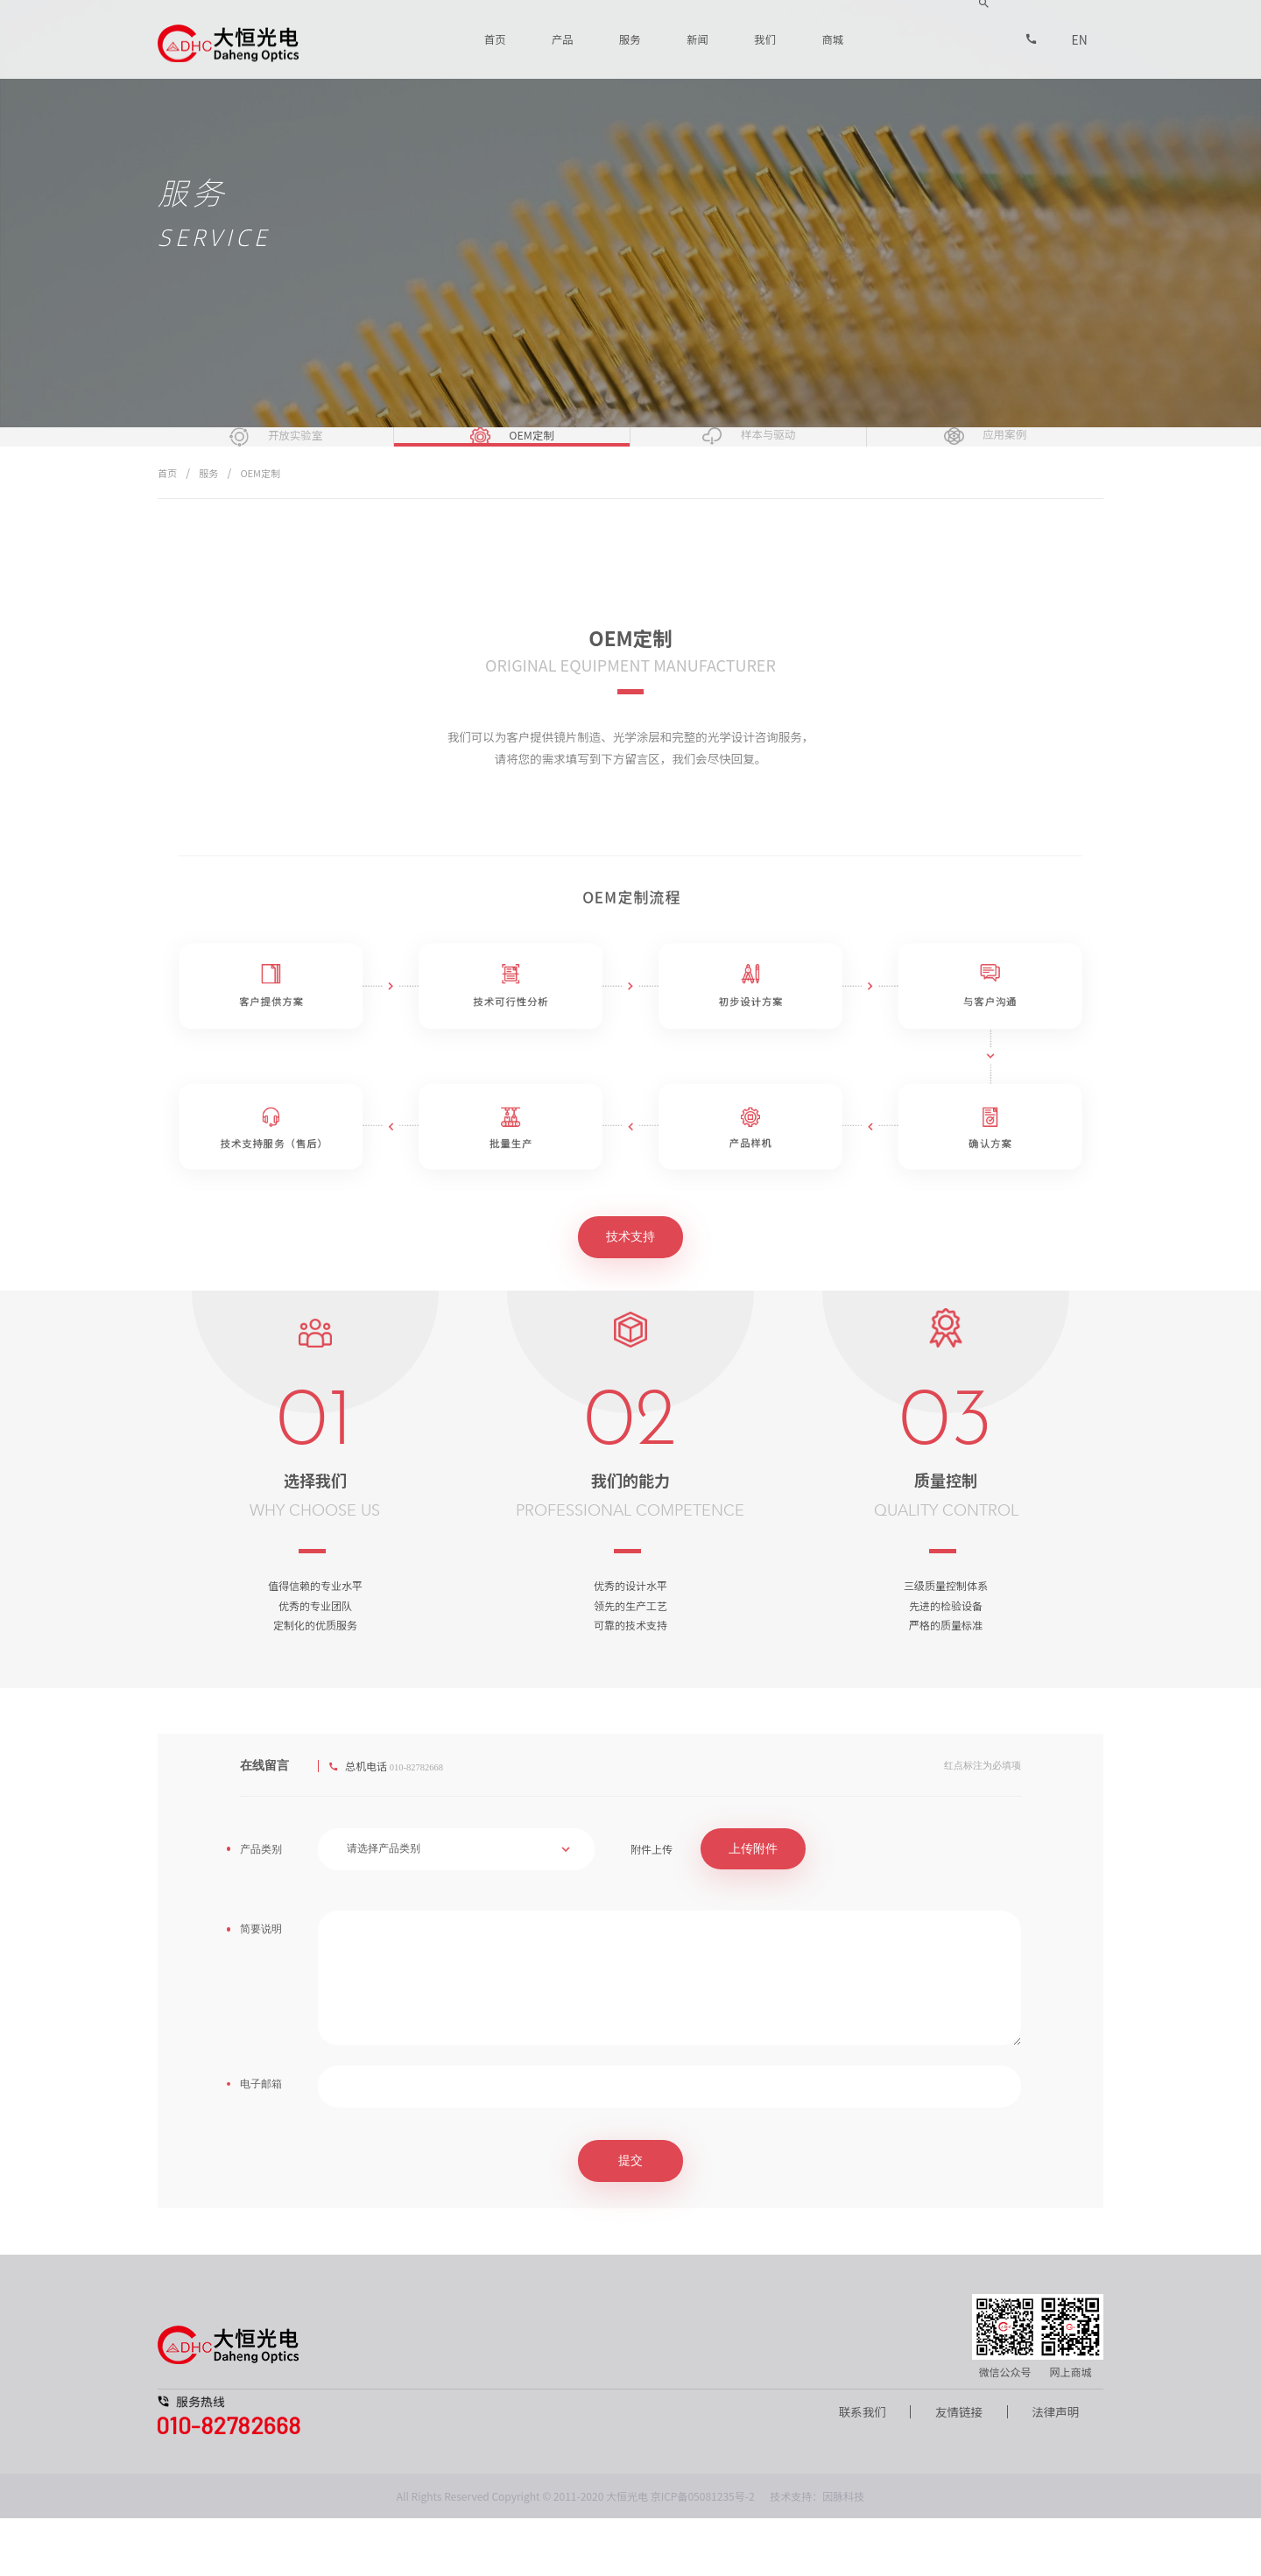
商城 (832, 39)
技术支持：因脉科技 (817, 2553)
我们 (765, 39)
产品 (564, 39)
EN (1079, 39)
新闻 (698, 39)
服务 (631, 39)
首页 (497, 39)
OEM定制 (265, 530)
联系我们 (852, 2470)
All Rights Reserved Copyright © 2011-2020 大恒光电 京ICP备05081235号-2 (576, 2553)
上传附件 (753, 1906)
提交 (630, 2218)
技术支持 (630, 1294)
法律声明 (1053, 2470)
